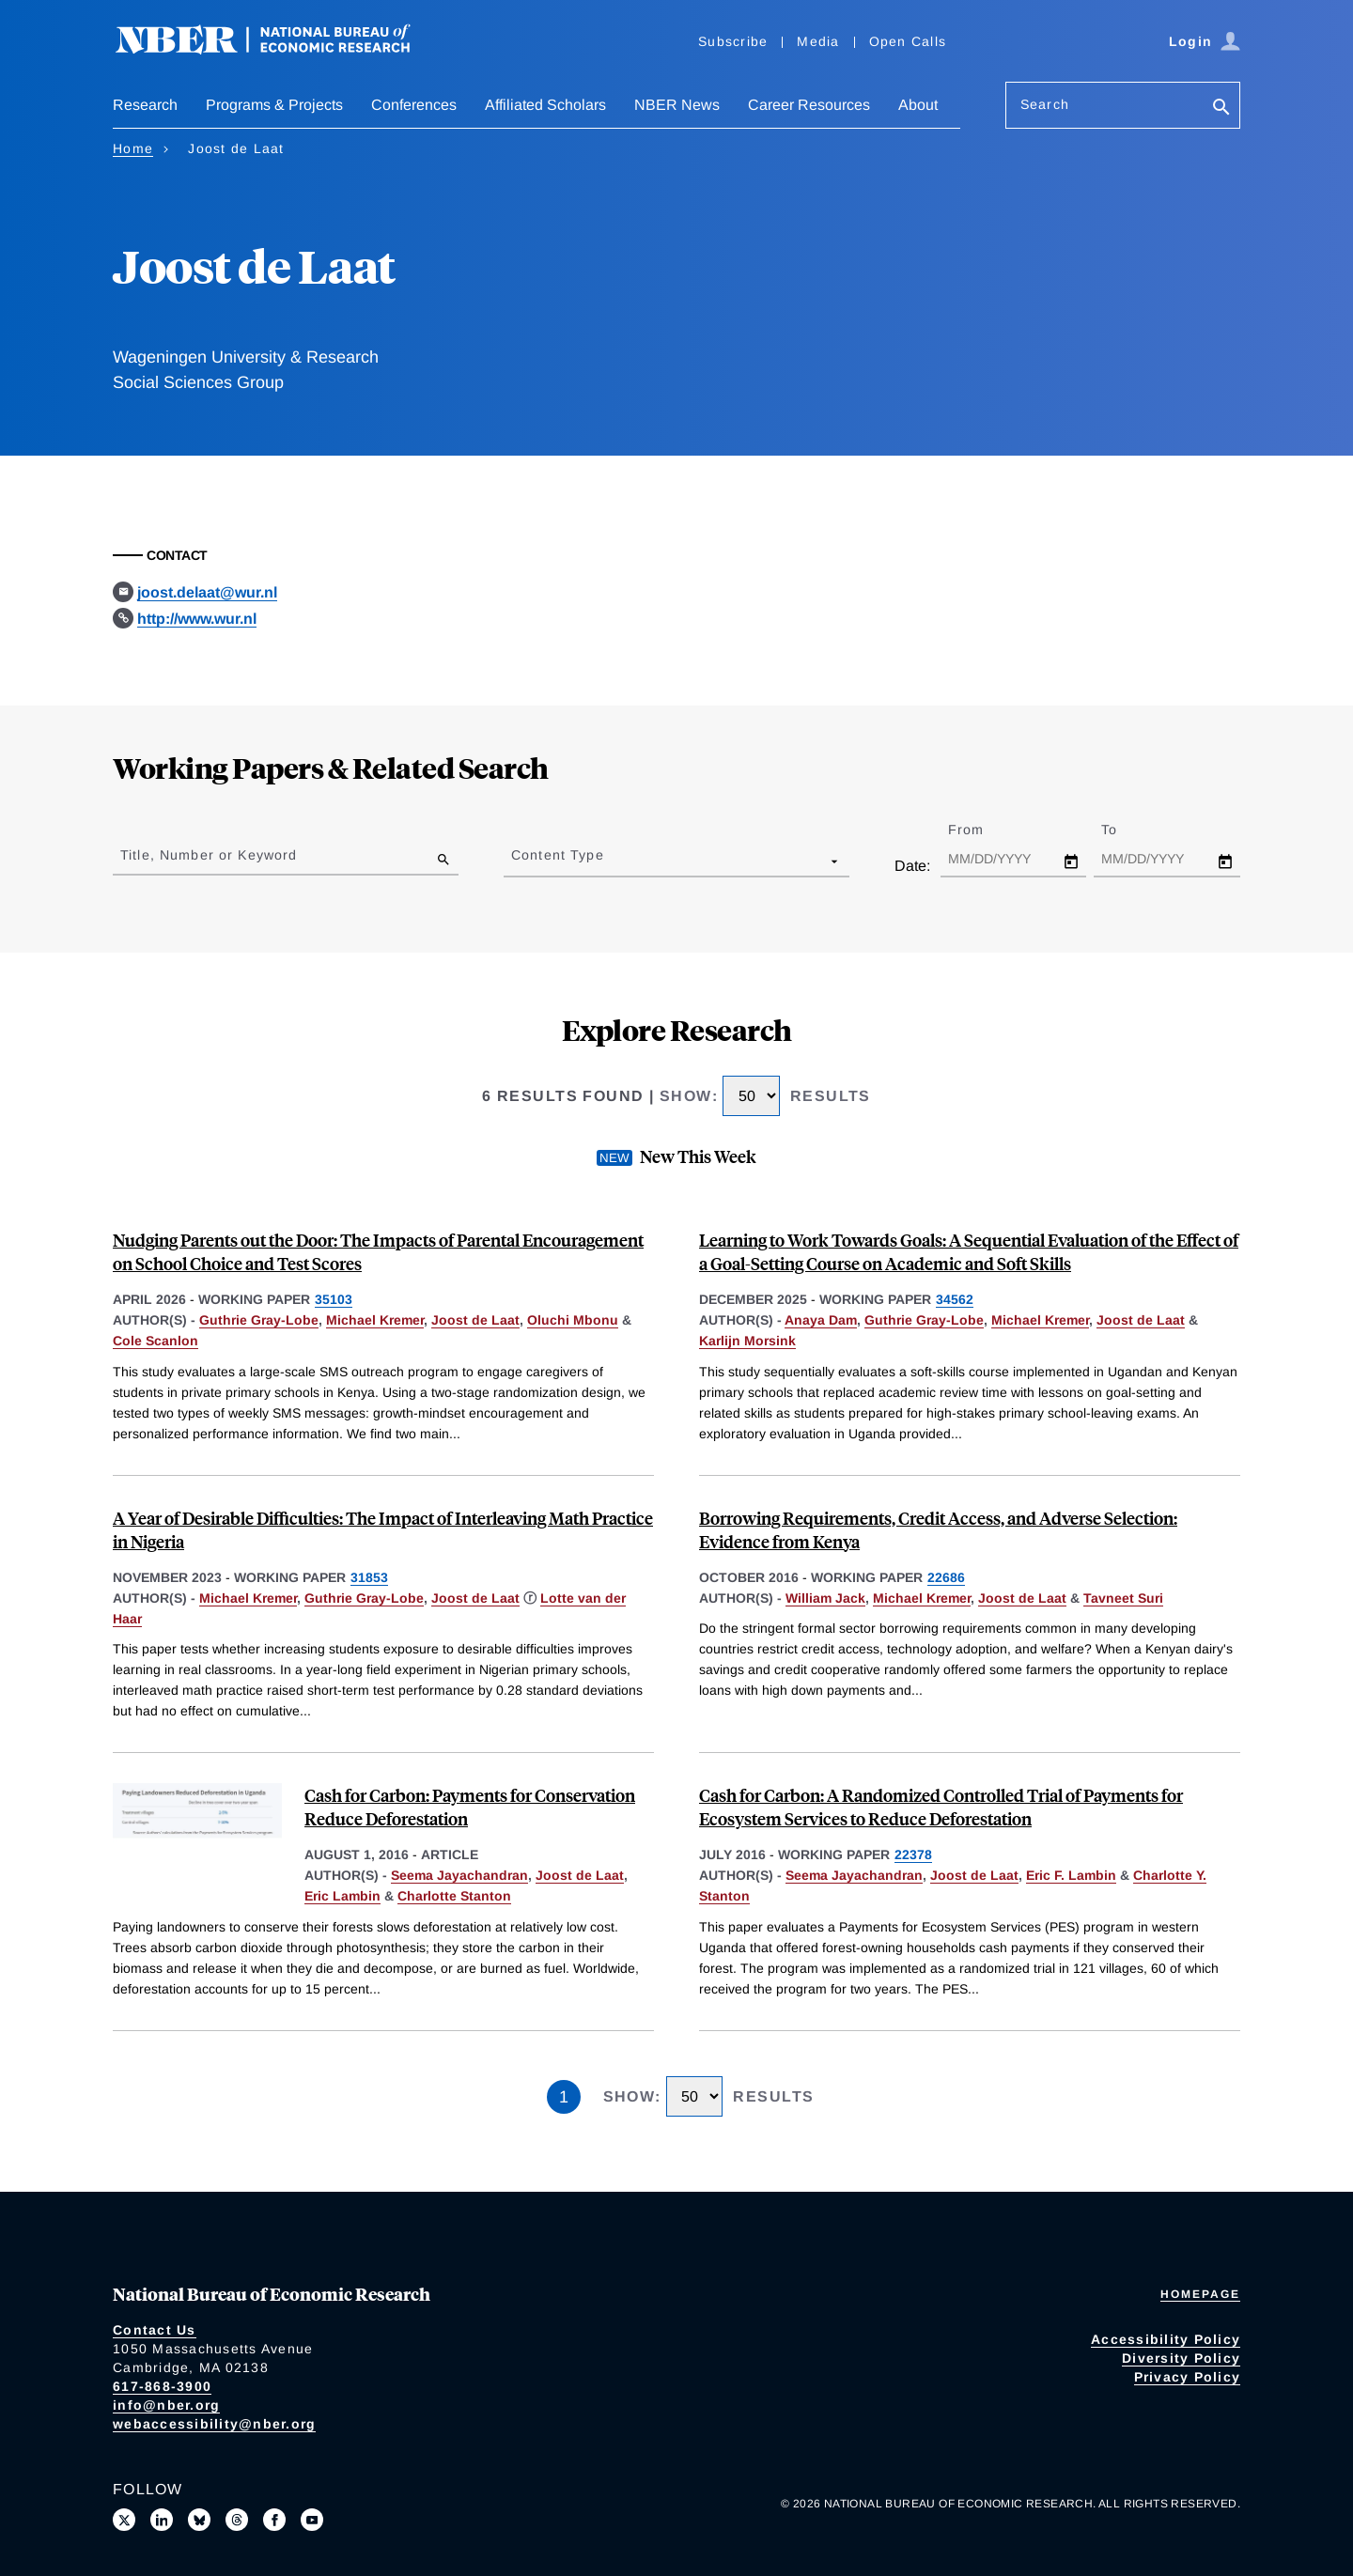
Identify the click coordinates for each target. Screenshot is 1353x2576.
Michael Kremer (375, 1319)
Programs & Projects (274, 105)
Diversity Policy (1181, 2358)
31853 (369, 1577)
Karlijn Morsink (747, 1340)
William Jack (825, 1598)
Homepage (1200, 2294)
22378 (913, 1854)
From (982, 829)
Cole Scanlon (155, 1340)
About (918, 105)
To (1125, 829)
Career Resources (809, 105)
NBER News (677, 105)
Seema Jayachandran (459, 1875)
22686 (946, 1577)
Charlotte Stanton (454, 1895)
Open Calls (908, 41)
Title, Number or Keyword (208, 854)
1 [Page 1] (563, 2096)
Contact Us (154, 2329)
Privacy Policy (1187, 2376)
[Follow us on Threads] (237, 2519)
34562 (954, 1299)
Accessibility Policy (1165, 2339)
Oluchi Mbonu (572, 1319)
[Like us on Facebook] (274, 2519)
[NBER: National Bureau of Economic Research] (278, 49)
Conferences (414, 105)
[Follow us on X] (124, 2519)
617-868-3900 (162, 2386)
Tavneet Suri (1123, 1598)
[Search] (1221, 108)
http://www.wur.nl (197, 619)
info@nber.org (166, 2405)
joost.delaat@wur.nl (207, 592)
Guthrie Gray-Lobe (259, 1319)
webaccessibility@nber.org (214, 2423)
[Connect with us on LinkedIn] (161, 2519)
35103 (333, 1299)
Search (1044, 104)
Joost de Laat (475, 1319)
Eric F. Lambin (1071, 1875)
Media (818, 41)
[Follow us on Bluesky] (199, 2519)
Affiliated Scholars (545, 105)
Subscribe (733, 41)
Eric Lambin (342, 1895)
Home (133, 148)
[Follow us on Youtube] (312, 2519)
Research (145, 105)
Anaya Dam (821, 1319)
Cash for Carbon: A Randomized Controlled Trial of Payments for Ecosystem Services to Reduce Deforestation (941, 1806)
